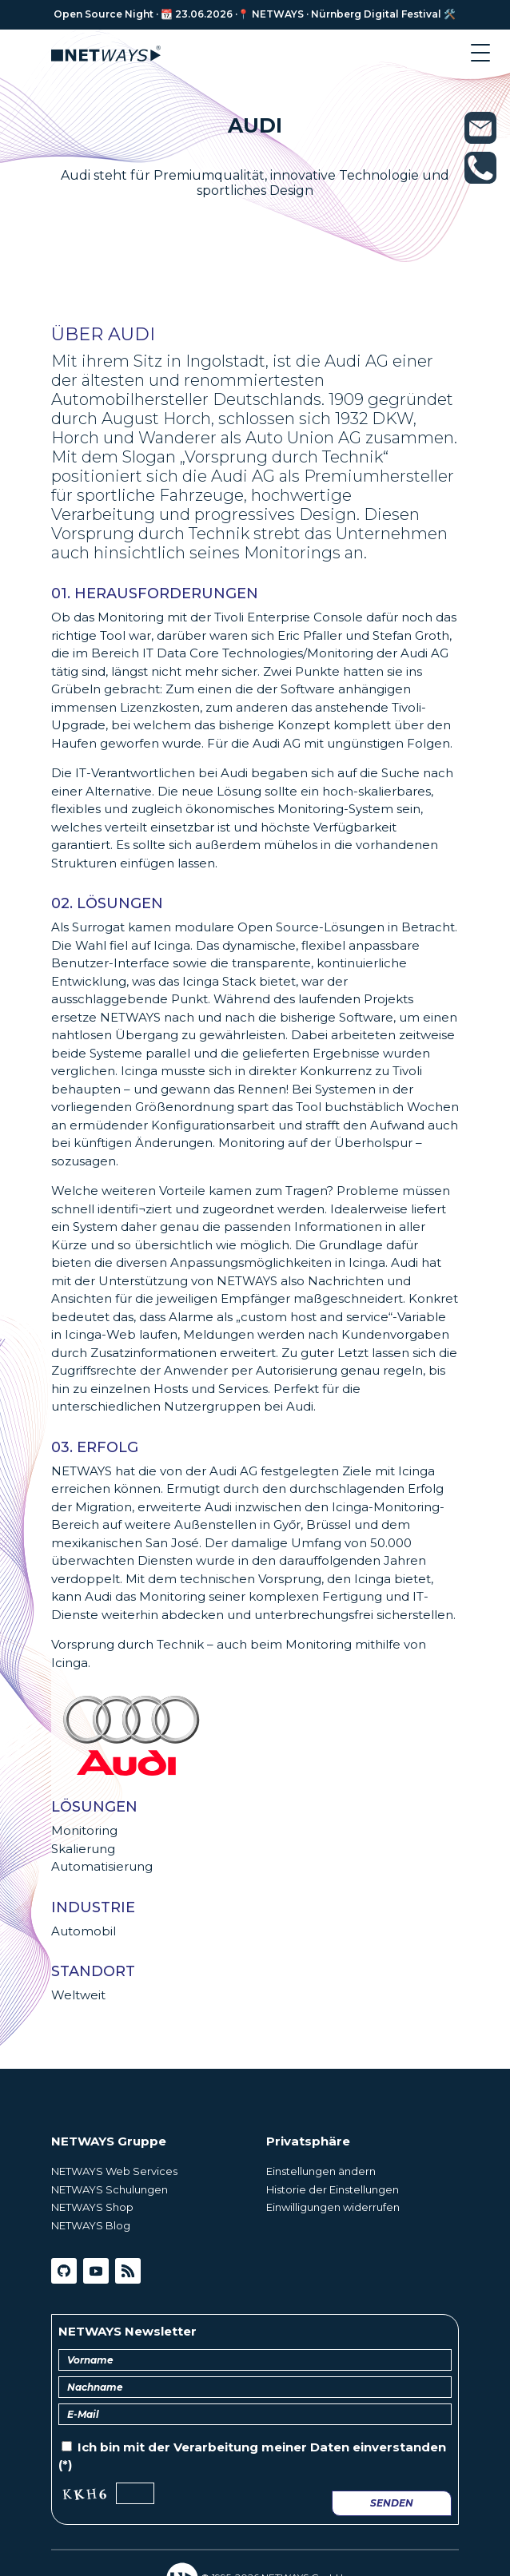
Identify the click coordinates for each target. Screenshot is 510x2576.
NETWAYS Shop (92, 2207)
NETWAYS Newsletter (127, 2331)
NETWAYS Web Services (114, 2171)
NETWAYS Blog (90, 2225)
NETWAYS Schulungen (109, 2189)
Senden (391, 2503)
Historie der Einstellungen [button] (332, 2189)
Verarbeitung (215, 2447)
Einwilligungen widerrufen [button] (333, 2207)
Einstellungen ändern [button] (321, 2171)
